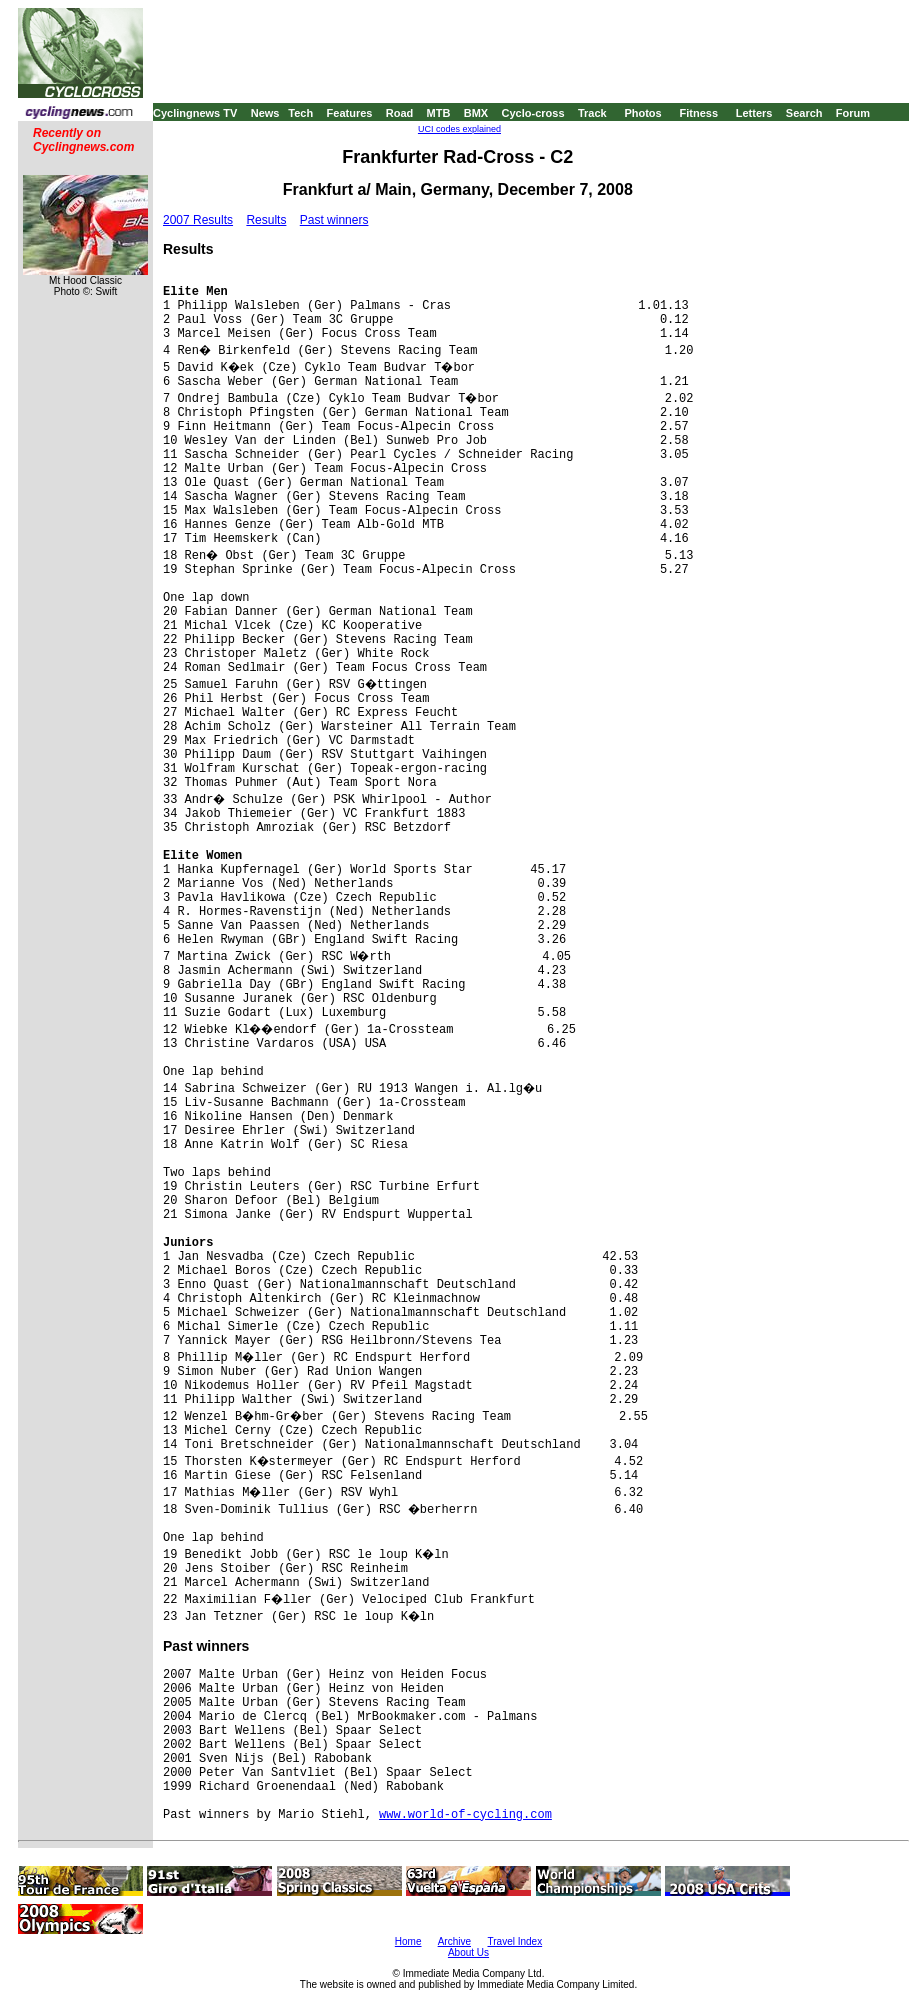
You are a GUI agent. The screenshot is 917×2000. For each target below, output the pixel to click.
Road (400, 113)
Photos (642, 113)
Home (408, 1941)
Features (350, 113)
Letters (754, 113)
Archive (454, 1941)
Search (804, 113)
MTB (439, 113)
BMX (476, 113)
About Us (468, 1952)
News (265, 113)
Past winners (334, 220)
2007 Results (198, 220)
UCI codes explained (459, 129)
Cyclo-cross (533, 113)
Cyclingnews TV (195, 113)
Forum (853, 113)
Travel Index (515, 1941)
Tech (300, 113)
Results (266, 220)
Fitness (698, 113)
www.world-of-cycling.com (465, 1815)
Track (592, 113)
